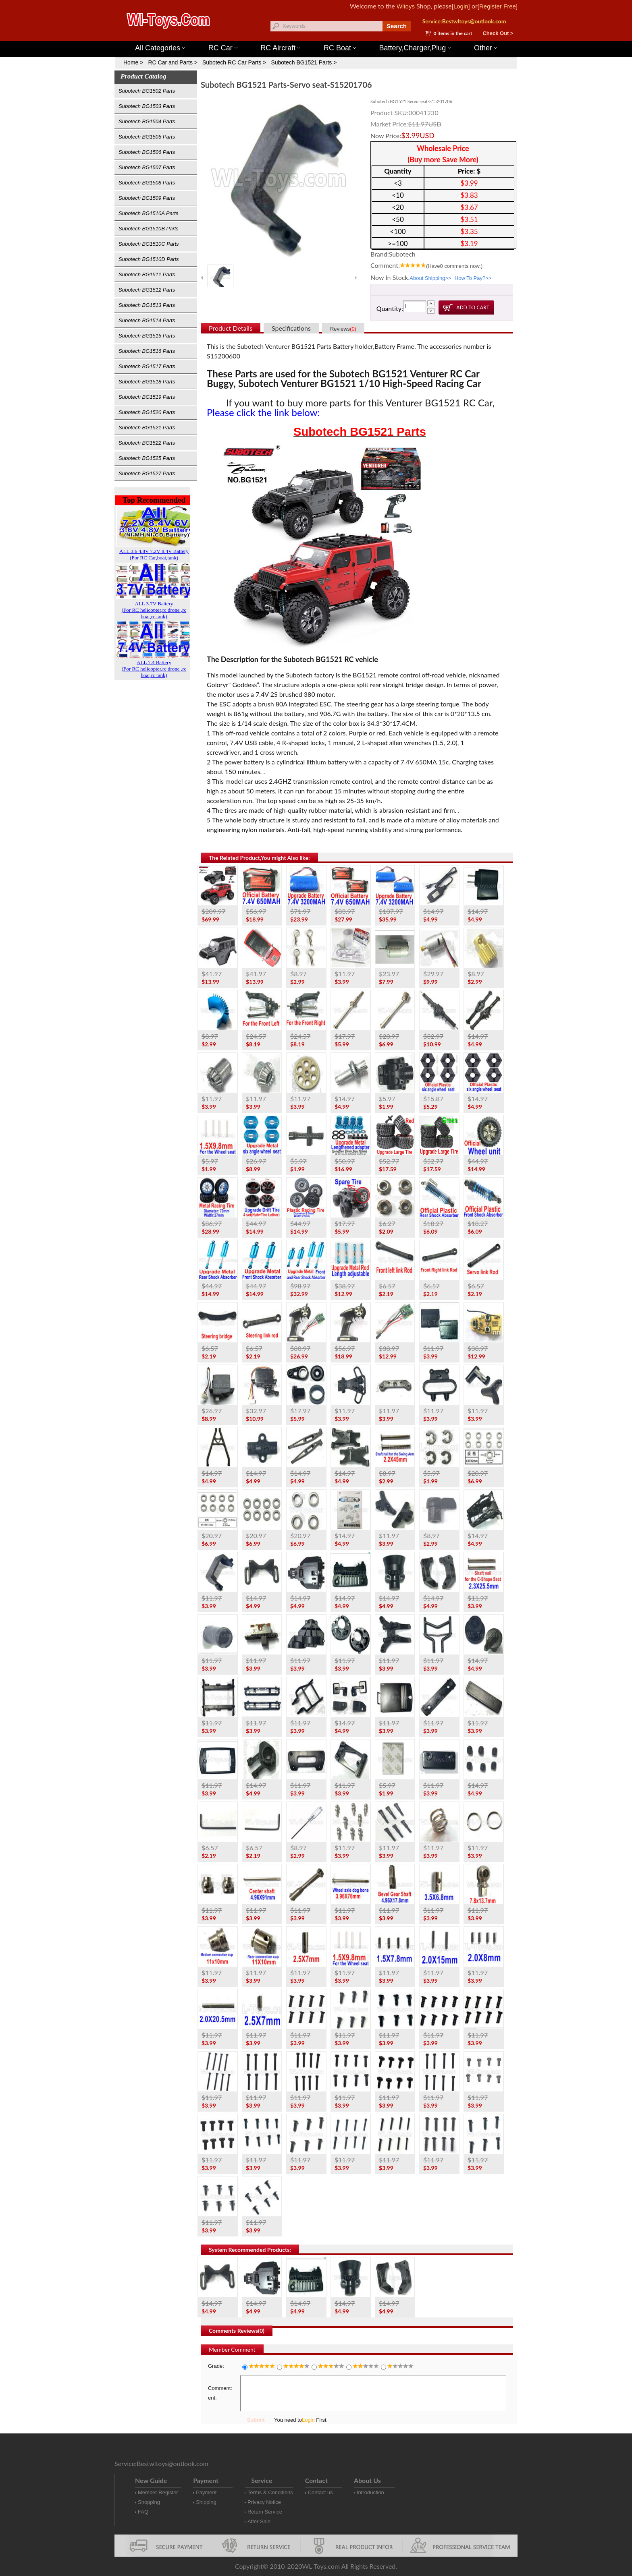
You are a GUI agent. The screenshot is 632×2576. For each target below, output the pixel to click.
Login (308, 2420)
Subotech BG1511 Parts (146, 274)
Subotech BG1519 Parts (146, 397)
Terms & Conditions (270, 2492)
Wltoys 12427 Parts (360, 36)
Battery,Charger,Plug (415, 48)
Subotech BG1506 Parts (146, 152)
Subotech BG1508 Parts (146, 183)
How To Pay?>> (473, 278)
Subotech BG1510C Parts (148, 244)
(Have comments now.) (454, 266)
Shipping (206, 2502)
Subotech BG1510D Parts (148, 259)
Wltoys (406, 6)
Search (397, 26)
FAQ (143, 2512)
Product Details (230, 328)
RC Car (222, 48)
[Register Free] (498, 6)
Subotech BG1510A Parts (148, 213)
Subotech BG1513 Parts (146, 305)
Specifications (291, 328)
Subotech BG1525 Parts (146, 458)
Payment (206, 2492)
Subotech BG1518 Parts (146, 382)
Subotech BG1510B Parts (148, 229)
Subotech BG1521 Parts (146, 428)
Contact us (320, 2492)
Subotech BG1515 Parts (146, 336)
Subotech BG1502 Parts (146, 91)
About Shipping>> (430, 278)
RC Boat (340, 48)
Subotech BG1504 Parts (146, 121)
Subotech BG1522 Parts (146, 443)
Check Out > (497, 33)
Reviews (343, 329)
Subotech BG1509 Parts (146, 198)
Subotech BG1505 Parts (146, 137)
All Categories (160, 48)
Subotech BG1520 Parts (146, 412)
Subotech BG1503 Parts (146, 106)
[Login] (461, 6)
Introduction (370, 2492)
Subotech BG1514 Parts (146, 320)
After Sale (258, 2521)
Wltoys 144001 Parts (324, 36)
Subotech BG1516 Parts (146, 351)
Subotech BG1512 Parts (146, 290)
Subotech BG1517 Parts (146, 366)
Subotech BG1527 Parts (146, 473)
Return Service (264, 2512)
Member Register (158, 2492)
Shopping (149, 2502)
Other (485, 48)
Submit (255, 2420)
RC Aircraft (280, 48)
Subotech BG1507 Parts (146, 167)
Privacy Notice (264, 2502)
